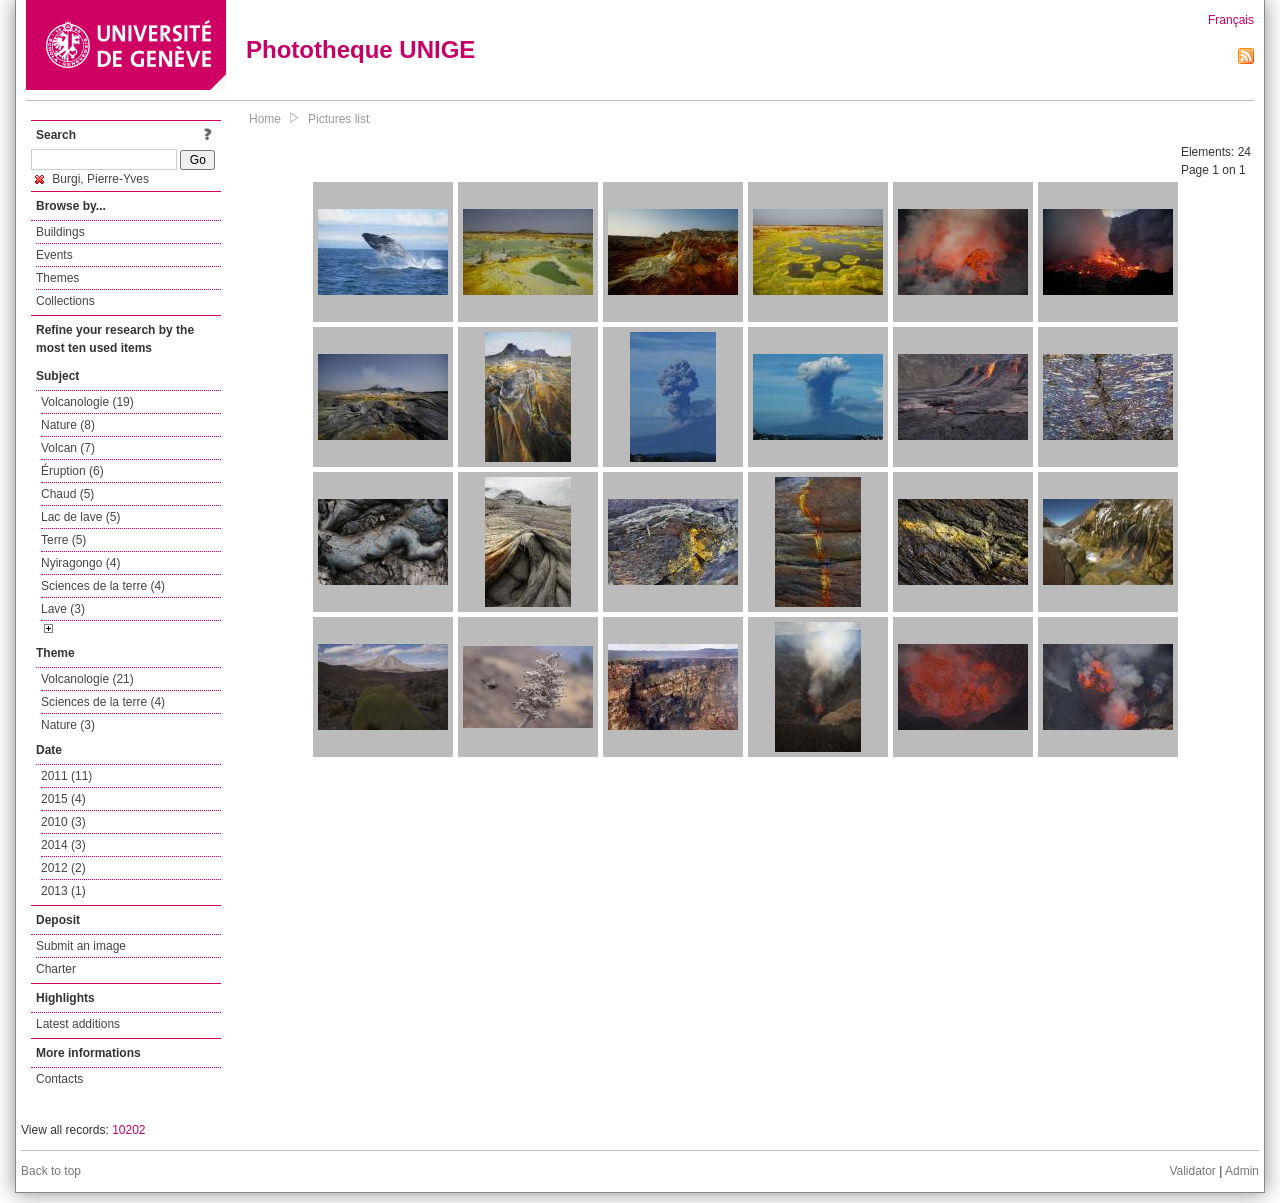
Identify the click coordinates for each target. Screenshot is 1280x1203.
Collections (65, 301)
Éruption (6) (72, 471)
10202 (128, 1130)
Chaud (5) (67, 494)
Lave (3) (63, 609)
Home (265, 119)
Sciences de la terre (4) (103, 586)
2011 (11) (66, 776)
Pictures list (338, 119)
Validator (1192, 1171)
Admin (1242, 1171)
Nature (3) (68, 725)
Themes (57, 278)
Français (1231, 20)
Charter (56, 969)
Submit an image (81, 946)
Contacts (59, 1079)
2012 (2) (63, 868)
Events (54, 255)
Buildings (60, 232)
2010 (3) (63, 822)
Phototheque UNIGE (360, 49)
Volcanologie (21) (87, 679)
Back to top (51, 1171)
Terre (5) (63, 540)
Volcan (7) (68, 448)
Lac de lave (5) (80, 517)
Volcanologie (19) (87, 402)
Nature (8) (68, 425)
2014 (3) (63, 845)
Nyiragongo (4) (80, 563)
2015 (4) (63, 799)
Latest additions (78, 1024)
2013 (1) (63, 891)
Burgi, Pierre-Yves (92, 179)
